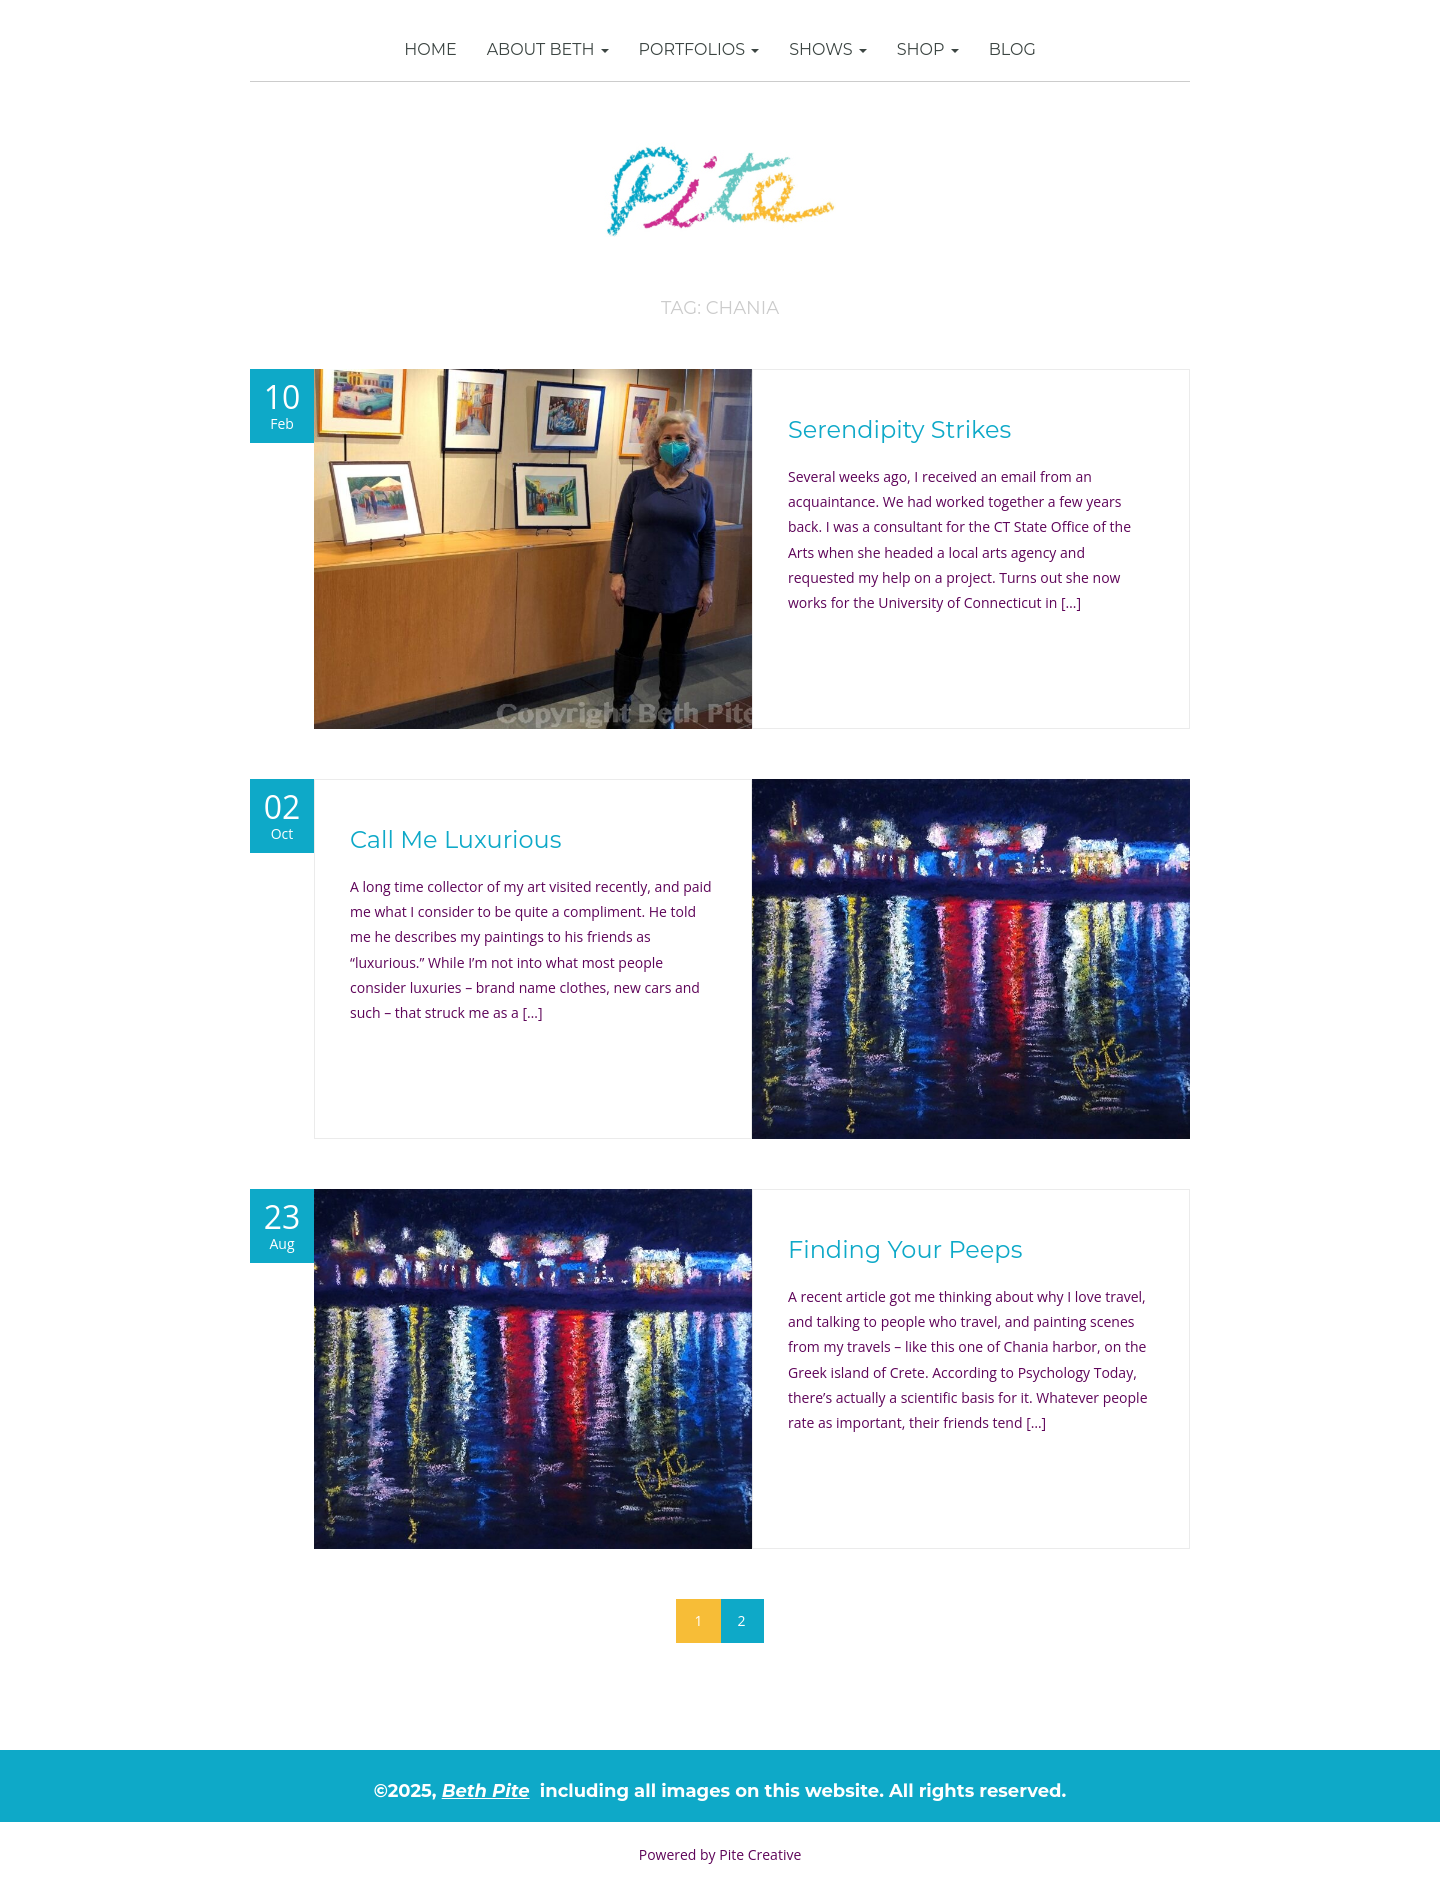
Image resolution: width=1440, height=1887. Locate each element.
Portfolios (699, 49)
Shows (828, 49)
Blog (1012, 49)
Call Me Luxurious (455, 839)
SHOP (928, 49)
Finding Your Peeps (905, 1249)
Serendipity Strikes (899, 429)
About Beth (548, 49)
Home (430, 49)
